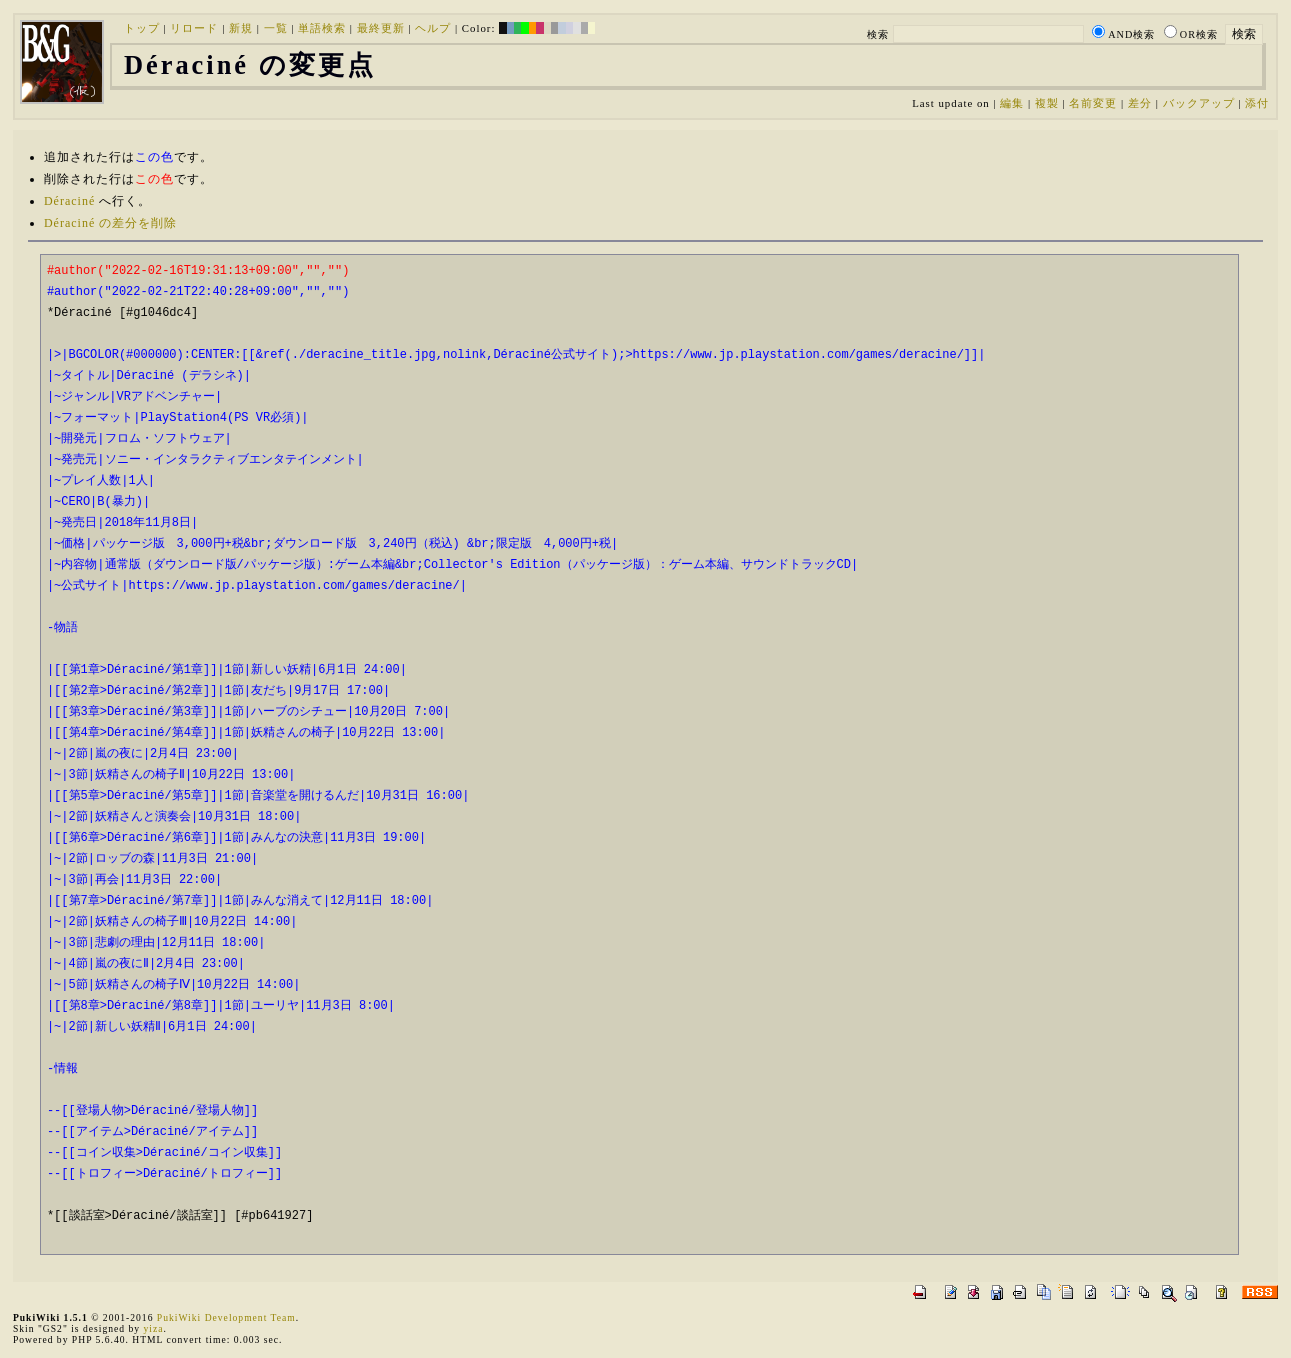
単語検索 (322, 28)
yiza (153, 1328)
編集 (1012, 103)
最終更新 (381, 28)
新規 (241, 28)
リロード (194, 28)
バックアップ (1199, 103)
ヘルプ (433, 28)
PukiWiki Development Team (226, 1317)
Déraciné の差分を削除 (110, 223)
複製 (1047, 103)
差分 (1140, 103)
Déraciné (69, 201)
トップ (142, 28)
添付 (1257, 103)
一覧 (276, 28)
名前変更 (1093, 103)
